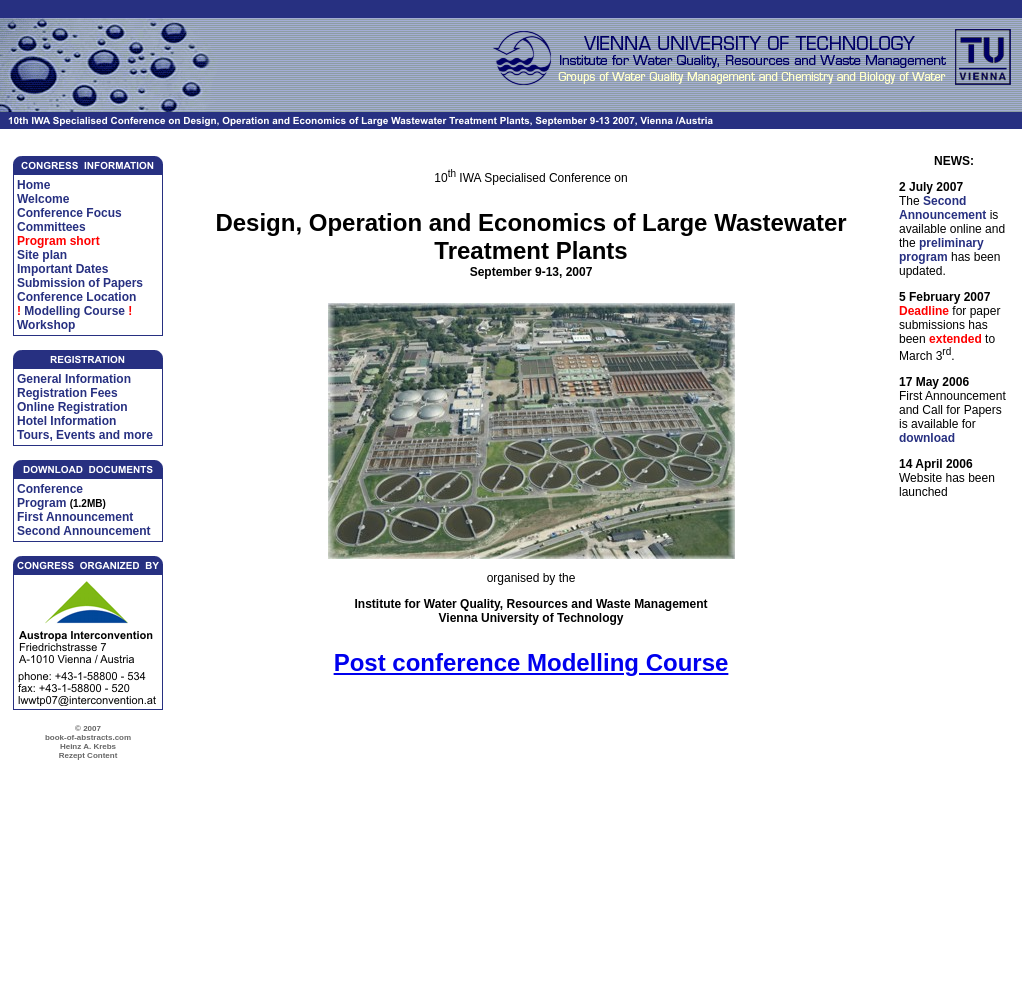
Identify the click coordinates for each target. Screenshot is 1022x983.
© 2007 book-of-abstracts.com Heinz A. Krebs (88, 737)
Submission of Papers (80, 283)
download (927, 438)
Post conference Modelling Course (531, 662)
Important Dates (62, 269)
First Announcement (75, 517)
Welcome (43, 199)
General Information (74, 379)
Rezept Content (88, 755)
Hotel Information (66, 421)
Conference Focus (69, 213)
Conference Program (50, 496)
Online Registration (72, 407)
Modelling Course (74, 311)
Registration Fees (67, 393)
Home (33, 185)
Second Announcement (84, 531)
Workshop (46, 325)
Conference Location (76, 297)
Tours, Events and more (85, 435)
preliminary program (941, 250)
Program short (58, 241)
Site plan (42, 255)
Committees (51, 227)
